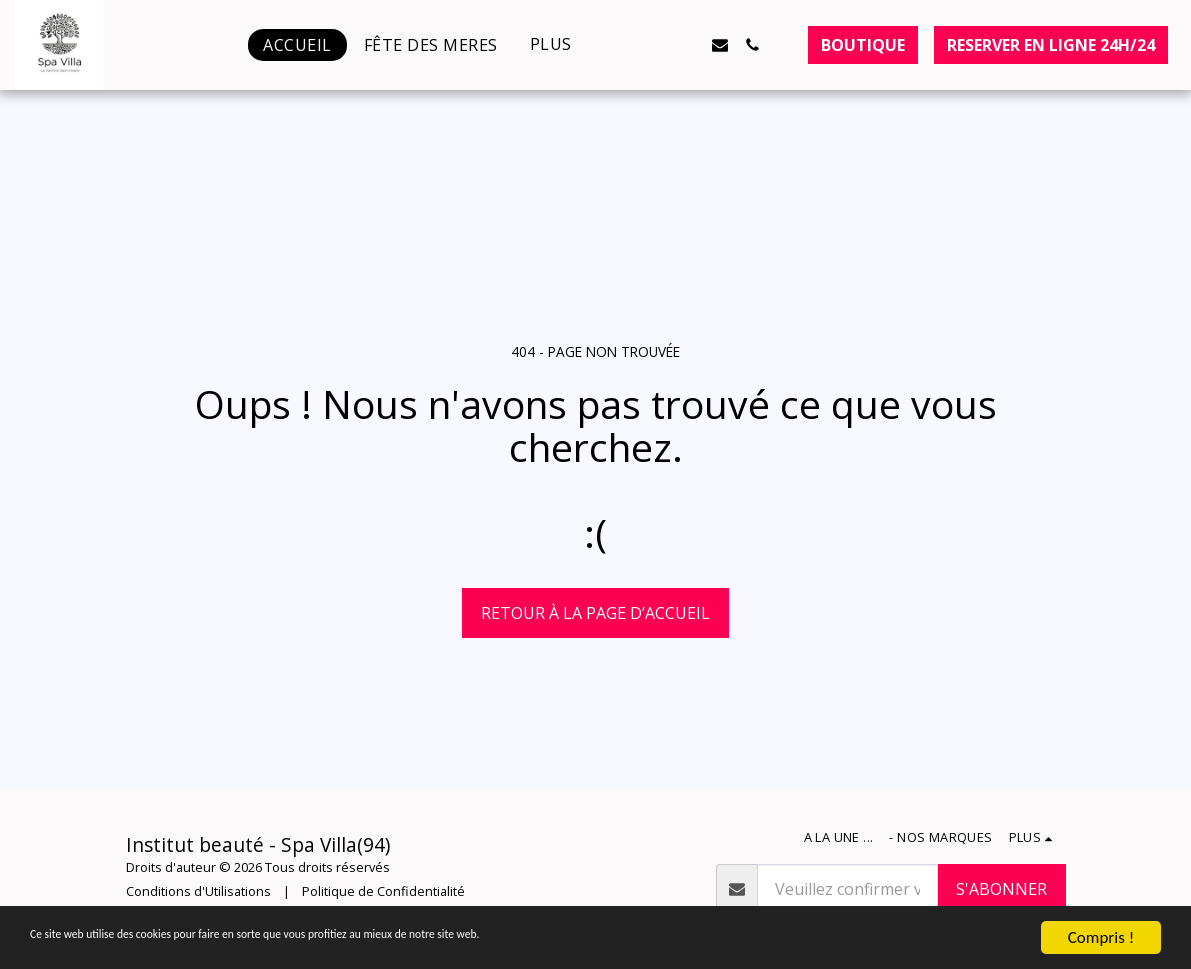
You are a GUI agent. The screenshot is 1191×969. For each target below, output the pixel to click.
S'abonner (1001, 889)
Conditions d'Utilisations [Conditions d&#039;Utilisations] (198, 891)
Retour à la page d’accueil (595, 613)
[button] (624, 45)
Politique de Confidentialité (383, 891)
